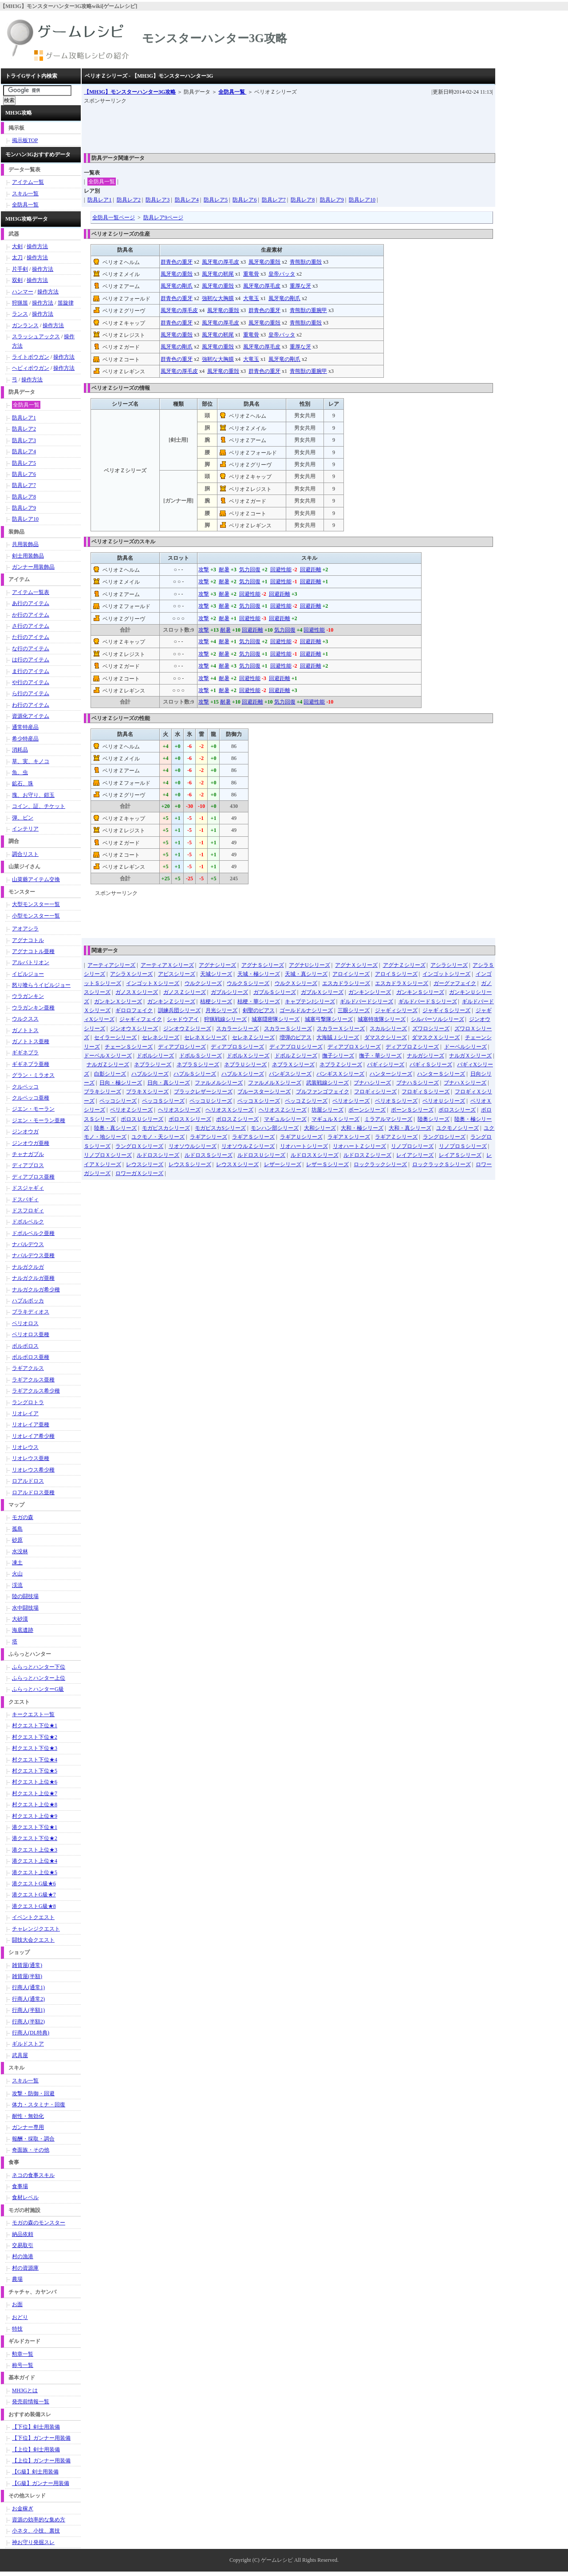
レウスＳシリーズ (190, 1164)
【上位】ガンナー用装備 (41, 2460)
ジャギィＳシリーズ (446, 1010)
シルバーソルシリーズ (437, 1019)
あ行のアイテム (30, 603)
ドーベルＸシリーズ (108, 1056)
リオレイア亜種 (30, 1424)
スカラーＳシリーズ (288, 1028)
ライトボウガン (30, 357)
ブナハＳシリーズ (417, 1083)
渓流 (17, 1585)
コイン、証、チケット (38, 806)
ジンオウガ (25, 1131)
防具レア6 (244, 200)
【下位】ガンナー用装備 (41, 2438)
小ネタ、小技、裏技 (36, 2531)
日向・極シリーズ (120, 1083)
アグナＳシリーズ (262, 965)
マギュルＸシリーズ (335, 1119)
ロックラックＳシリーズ (441, 1164)
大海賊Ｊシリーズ (337, 1037)
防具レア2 (129, 200)
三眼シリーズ (354, 1010)
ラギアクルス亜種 (33, 1380)
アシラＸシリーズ (131, 974)
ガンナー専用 (28, 2127)
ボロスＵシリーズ (142, 1119)
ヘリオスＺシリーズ (283, 1110)
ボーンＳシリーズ (412, 1110)
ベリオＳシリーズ (396, 1101)
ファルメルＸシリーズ (274, 1083)
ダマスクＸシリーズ (436, 1037)
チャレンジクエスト (36, 1929)
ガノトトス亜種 (30, 1041)
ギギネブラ (25, 1052)
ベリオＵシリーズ (443, 1101)
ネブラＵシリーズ (245, 1064)
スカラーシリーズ (237, 1028)
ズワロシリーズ (431, 1028)
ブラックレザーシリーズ (203, 1091)
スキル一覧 (25, 193)
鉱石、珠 (22, 783)
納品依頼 (22, 2234)
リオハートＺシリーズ (359, 1146)
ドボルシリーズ (155, 1056)
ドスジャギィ (28, 1188)
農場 (17, 2279)
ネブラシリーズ (152, 1064)
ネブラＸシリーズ (293, 1064)
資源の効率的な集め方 (38, 2520)
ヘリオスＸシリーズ (229, 1110)
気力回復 (249, 569)
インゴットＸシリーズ (152, 983)
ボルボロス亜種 (30, 1357)
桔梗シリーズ (216, 1001)
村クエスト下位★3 (34, 1748)
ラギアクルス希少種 (36, 1391)
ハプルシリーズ (150, 1074)
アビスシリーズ (176, 974)
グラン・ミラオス (33, 1075)
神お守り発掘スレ (33, 2542)
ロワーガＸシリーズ (139, 1173)
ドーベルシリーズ (465, 1047)
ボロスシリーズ (457, 1110)
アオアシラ (25, 929)
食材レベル (25, 2197)
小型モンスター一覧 (36, 916)
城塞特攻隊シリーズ (382, 1019)
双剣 (17, 280)
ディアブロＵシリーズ (296, 1047)
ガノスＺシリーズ (184, 992)
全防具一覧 (232, 92)
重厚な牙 (300, 286)
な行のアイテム (30, 648)
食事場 (20, 2186)
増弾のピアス (296, 1037)
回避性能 (281, 569)
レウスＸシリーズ (237, 1164)
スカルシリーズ (388, 1028)
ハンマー (22, 292)
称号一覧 (22, 2365)
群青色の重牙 (177, 262)
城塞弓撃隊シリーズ (329, 1019)
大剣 (17, 246)
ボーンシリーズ (367, 1110)
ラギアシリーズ (208, 1137)
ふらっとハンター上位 (38, 1678)
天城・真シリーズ (306, 974)
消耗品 (20, 750)
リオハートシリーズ (304, 1146)
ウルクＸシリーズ (296, 983)
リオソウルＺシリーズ (248, 1146)
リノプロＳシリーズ (463, 1146)
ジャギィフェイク (140, 1019)
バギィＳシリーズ (431, 1064)
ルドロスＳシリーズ (209, 1155)
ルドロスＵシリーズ (261, 1155)
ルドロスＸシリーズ (315, 1155)
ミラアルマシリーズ (388, 1119)
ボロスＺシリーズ (237, 1119)
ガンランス (25, 325)
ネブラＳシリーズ (198, 1064)
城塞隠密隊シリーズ (276, 1019)
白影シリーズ (110, 1074)
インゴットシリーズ (446, 974)
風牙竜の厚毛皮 (220, 262)
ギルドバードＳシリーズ (427, 1001)
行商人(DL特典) (30, 2033)
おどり (20, 2317)
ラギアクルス (28, 1368)
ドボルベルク (28, 1222)
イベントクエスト (33, 1917)
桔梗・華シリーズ (258, 1001)
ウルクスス (25, 1019)
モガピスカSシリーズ (220, 1128)
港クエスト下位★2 (34, 1838)
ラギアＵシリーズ (301, 1137)
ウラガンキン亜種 (33, 1008)
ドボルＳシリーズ (200, 1056)
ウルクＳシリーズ (248, 983)
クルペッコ (25, 1087)
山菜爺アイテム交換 (36, 879)
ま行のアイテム (30, 671)
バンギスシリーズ (290, 1074)
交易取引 (22, 2245)
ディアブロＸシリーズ (354, 1047)
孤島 (17, 1529)
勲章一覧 (22, 2354)
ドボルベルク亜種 (33, 1233)
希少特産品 (25, 739)
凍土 (17, 1562)
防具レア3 (158, 200)
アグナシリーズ (217, 965)
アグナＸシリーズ (356, 965)
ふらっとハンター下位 (38, 1667)
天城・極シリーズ (258, 974)
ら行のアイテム (30, 693)
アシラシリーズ (449, 965)
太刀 (17, 257)
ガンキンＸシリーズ (118, 1001)
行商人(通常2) (28, 1999)
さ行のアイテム (30, 626)
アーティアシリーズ (111, 965)
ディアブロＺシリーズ (412, 1047)
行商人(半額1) (28, 2010)
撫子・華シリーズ (380, 1056)
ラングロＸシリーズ (139, 1146)
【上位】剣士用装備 (36, 2449)
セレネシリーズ (160, 1037)
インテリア (25, 829)
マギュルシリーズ (285, 1119)
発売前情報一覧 (30, 2401)
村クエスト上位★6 (34, 1782)
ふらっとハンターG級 (38, 1689)
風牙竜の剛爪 (177, 286)
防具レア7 (274, 200)
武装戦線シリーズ (327, 1083)
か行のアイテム (30, 615)
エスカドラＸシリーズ (401, 983)
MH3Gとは (25, 2390)
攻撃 (203, 569)
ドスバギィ (25, 1199)
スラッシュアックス (36, 336)
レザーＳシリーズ (327, 1164)
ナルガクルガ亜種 (33, 1278)
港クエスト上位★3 (34, 1850)
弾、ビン (22, 818)
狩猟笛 (20, 303)
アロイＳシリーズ (396, 974)
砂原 (17, 1540)
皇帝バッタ (281, 274)
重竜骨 (251, 274)
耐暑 (224, 569)
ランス (20, 314)
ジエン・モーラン (33, 1109)
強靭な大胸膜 (218, 298)
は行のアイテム (30, 660)
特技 (17, 2329)
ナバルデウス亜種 (33, 1255)
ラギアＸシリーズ (348, 1137)
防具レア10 (362, 200)
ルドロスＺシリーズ (367, 1155)
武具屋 (20, 2055)
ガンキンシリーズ (369, 992)
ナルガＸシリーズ (470, 1056)
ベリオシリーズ (351, 1101)
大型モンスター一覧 (36, 904)
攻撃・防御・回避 (33, 2093)
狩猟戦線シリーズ (225, 1019)
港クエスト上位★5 (34, 1872)
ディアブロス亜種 (33, 1177)
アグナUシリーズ (309, 965)
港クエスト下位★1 (34, 1827)
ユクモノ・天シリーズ (158, 1137)
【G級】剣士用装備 (35, 2472)
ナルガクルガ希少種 (36, 1289)
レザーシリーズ (282, 1164)
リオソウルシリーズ (193, 1146)
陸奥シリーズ (434, 1119)
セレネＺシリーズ (253, 1037)
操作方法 (37, 246)
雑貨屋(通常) (27, 1965)
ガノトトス (25, 1030)
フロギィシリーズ (375, 1091)
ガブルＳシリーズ (274, 992)
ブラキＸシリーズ (147, 1091)
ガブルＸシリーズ (322, 992)
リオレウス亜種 (30, 1458)
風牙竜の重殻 (264, 262)
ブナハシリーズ (372, 1083)
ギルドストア (28, 2044)
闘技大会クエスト (33, 1940)
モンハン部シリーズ (275, 1128)
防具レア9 (332, 200)
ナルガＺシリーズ (108, 1064)
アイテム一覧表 (30, 592)
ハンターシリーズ (391, 1074)
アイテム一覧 (28, 182)
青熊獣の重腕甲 (308, 310)
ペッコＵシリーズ (210, 1101)
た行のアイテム (30, 637)
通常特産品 (25, 727)
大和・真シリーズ (410, 1128)
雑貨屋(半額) (27, 1976)
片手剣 (20, 269)
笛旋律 (66, 303)
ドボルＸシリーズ (248, 1056)
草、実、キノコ (30, 761)
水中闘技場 (25, 1608)
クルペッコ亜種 (30, 1098)
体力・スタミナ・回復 (38, 2104)
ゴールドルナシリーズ (306, 1010)
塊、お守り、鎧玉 (33, 795)
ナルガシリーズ (425, 1056)
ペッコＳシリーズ (163, 1101)
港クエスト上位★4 (34, 1861)
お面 (17, 2304)
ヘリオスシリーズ (179, 1110)
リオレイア (25, 1413)
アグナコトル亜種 (33, 951)
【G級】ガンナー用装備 (40, 2483)
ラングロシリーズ (444, 1137)
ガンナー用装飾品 (33, 567)
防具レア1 (99, 200)
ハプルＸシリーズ (242, 1074)
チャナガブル (28, 1154)
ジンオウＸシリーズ (134, 1028)
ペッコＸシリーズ (258, 1101)
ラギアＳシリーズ (253, 1137)
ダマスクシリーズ (385, 1037)
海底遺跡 (22, 1630)
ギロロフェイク (134, 1010)
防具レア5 (216, 200)
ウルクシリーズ (203, 983)
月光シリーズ (221, 1010)
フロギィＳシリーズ (426, 1091)
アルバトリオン (30, 962)
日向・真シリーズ (168, 1083)
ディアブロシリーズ (182, 1047)
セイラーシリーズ (115, 1037)
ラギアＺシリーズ (396, 1137)
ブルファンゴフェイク (322, 1091)
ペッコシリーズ (118, 1101)
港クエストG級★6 (34, 1883)
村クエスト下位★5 (34, 1771)
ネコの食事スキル (33, 2175)
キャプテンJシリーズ (310, 1001)
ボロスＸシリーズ (190, 1119)
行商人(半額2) (28, 2021)
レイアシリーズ (415, 1155)
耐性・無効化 (28, 2116)
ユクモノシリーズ (457, 1128)
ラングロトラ (28, 1402)
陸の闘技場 (25, 1596)
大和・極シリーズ (362, 1128)
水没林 (20, 1551)
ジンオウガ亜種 (30, 1143)
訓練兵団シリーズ (179, 1010)
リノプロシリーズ (412, 1146)
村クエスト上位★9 (34, 1816)
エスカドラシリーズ (346, 983)
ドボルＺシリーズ (296, 1056)
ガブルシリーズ (229, 992)
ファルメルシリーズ (219, 1083)
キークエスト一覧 (33, 1714)
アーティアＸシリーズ (167, 965)
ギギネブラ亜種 (30, 1064)
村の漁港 (22, 2256)
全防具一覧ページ (113, 217)
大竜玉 (251, 298)
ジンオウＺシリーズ (187, 1028)
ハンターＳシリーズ (441, 1074)
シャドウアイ (183, 1019)
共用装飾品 (25, 544)
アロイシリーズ (351, 974)
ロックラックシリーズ (380, 1164)
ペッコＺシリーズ (306, 1101)
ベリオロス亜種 (30, 1334)
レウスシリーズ (144, 1164)
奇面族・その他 (30, 2150)
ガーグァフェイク (455, 983)
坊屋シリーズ (327, 1110)
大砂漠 (20, 1619)
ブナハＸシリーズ (465, 1083)
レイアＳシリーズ (460, 1155)
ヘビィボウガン (30, 368)
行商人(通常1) (28, 1987)
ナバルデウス (28, 1244)
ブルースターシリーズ (264, 1091)
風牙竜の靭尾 (218, 274)
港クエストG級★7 (34, 1894)
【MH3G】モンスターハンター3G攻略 (130, 92)
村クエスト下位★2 (34, 1737)
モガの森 (22, 1517)
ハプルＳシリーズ (195, 1074)
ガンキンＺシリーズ (171, 1001)
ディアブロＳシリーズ (237, 1047)
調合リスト (25, 854)
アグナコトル (28, 940)
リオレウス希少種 (33, 1470)
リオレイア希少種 (33, 1436)
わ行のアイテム (30, 705)
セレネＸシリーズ (205, 1037)
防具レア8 (303, 200)
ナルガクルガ (28, 1267)
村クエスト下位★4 (34, 1760)
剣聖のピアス (259, 1010)
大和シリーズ (320, 1128)
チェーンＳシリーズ (129, 1047)
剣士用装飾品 (28, 556)
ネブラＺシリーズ (341, 1064)
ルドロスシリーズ (158, 1155)
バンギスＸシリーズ (340, 1074)
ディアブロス (28, 1165)
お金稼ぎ (22, 2508)
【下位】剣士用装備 (36, 2427)
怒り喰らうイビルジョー (41, 985)
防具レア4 (187, 200)
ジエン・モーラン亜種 (38, 1120)
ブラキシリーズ (102, 1091)
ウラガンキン (28, 996)
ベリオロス (25, 1323)
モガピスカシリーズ (166, 1128)
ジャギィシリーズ (396, 1010)
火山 (17, 1574)
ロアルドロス (28, 1481)
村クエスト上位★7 (34, 1793)
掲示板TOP (25, 140)
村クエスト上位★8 (34, 1804)
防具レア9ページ (163, 217)
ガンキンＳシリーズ (420, 992)
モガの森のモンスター (38, 2223)
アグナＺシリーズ (404, 965)
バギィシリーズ (385, 1064)
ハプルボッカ (28, 1301)
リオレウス (25, 1447)
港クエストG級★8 (34, 1906)
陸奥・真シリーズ (115, 1128)
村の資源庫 (25, 2268)
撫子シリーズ (338, 1056)
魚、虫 (20, 772)
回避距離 (310, 569)
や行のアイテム (30, 682)
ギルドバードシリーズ (366, 1001)
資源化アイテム (30, 716)
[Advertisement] (245, 126)
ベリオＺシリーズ (131, 1110)
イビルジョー (28, 974)
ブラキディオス (30, 1312)
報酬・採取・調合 (33, 2139)
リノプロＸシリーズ (108, 1155)
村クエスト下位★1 (34, 1725)
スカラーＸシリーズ (341, 1028)
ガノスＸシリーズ (136, 992)
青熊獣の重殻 (306, 262)
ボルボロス (25, 1346)
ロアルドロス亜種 (33, 1492)
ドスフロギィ (28, 1210)
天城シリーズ (216, 974)
